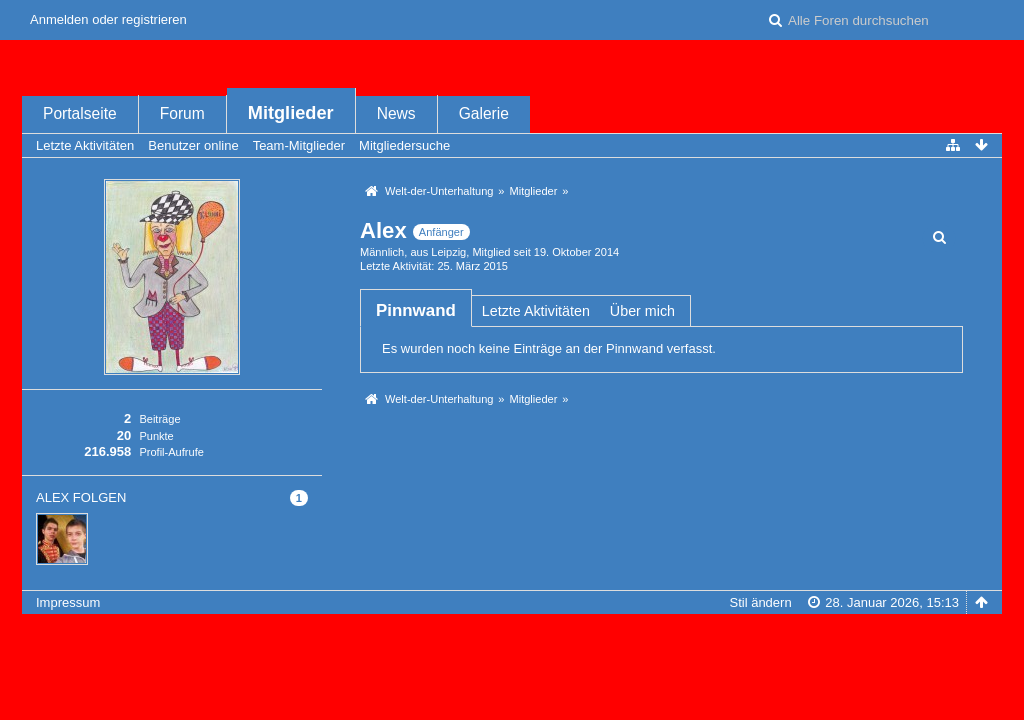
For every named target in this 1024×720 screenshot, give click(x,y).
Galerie (484, 113)
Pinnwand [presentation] (416, 310)
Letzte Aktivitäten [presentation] (536, 311)
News (396, 113)
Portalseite (80, 113)
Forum (182, 113)
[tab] (416, 310)
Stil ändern (760, 602)
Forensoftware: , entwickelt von (512, 635)
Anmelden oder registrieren (108, 19)
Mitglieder (291, 113)
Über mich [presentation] (642, 311)
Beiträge (159, 419)
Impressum (68, 602)
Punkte (156, 436)
